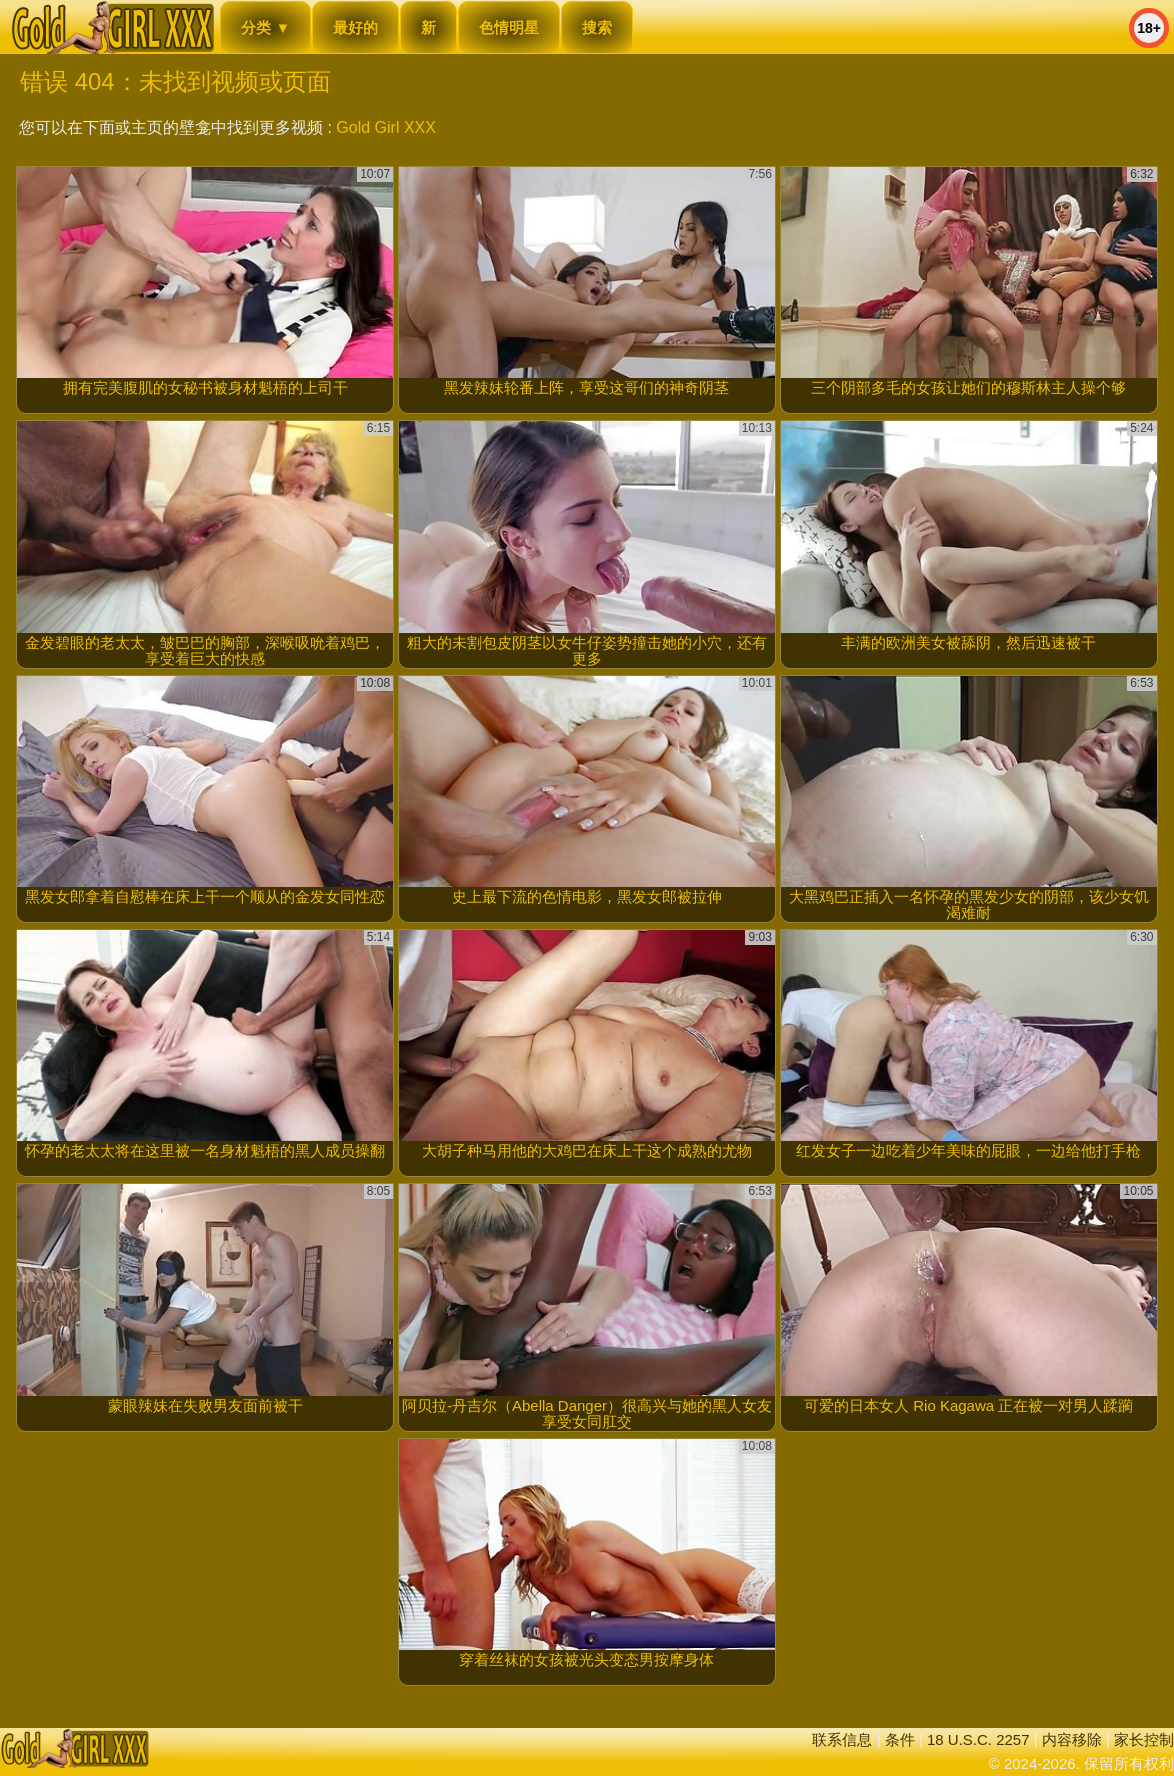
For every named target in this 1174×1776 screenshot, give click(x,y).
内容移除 (1072, 1739)
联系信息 (842, 1739)
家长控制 (1144, 1739)
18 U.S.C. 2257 (978, 1739)
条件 (900, 1739)
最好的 (355, 27)
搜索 (597, 27)
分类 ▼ (265, 27)
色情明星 (509, 27)
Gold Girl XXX (386, 127)
